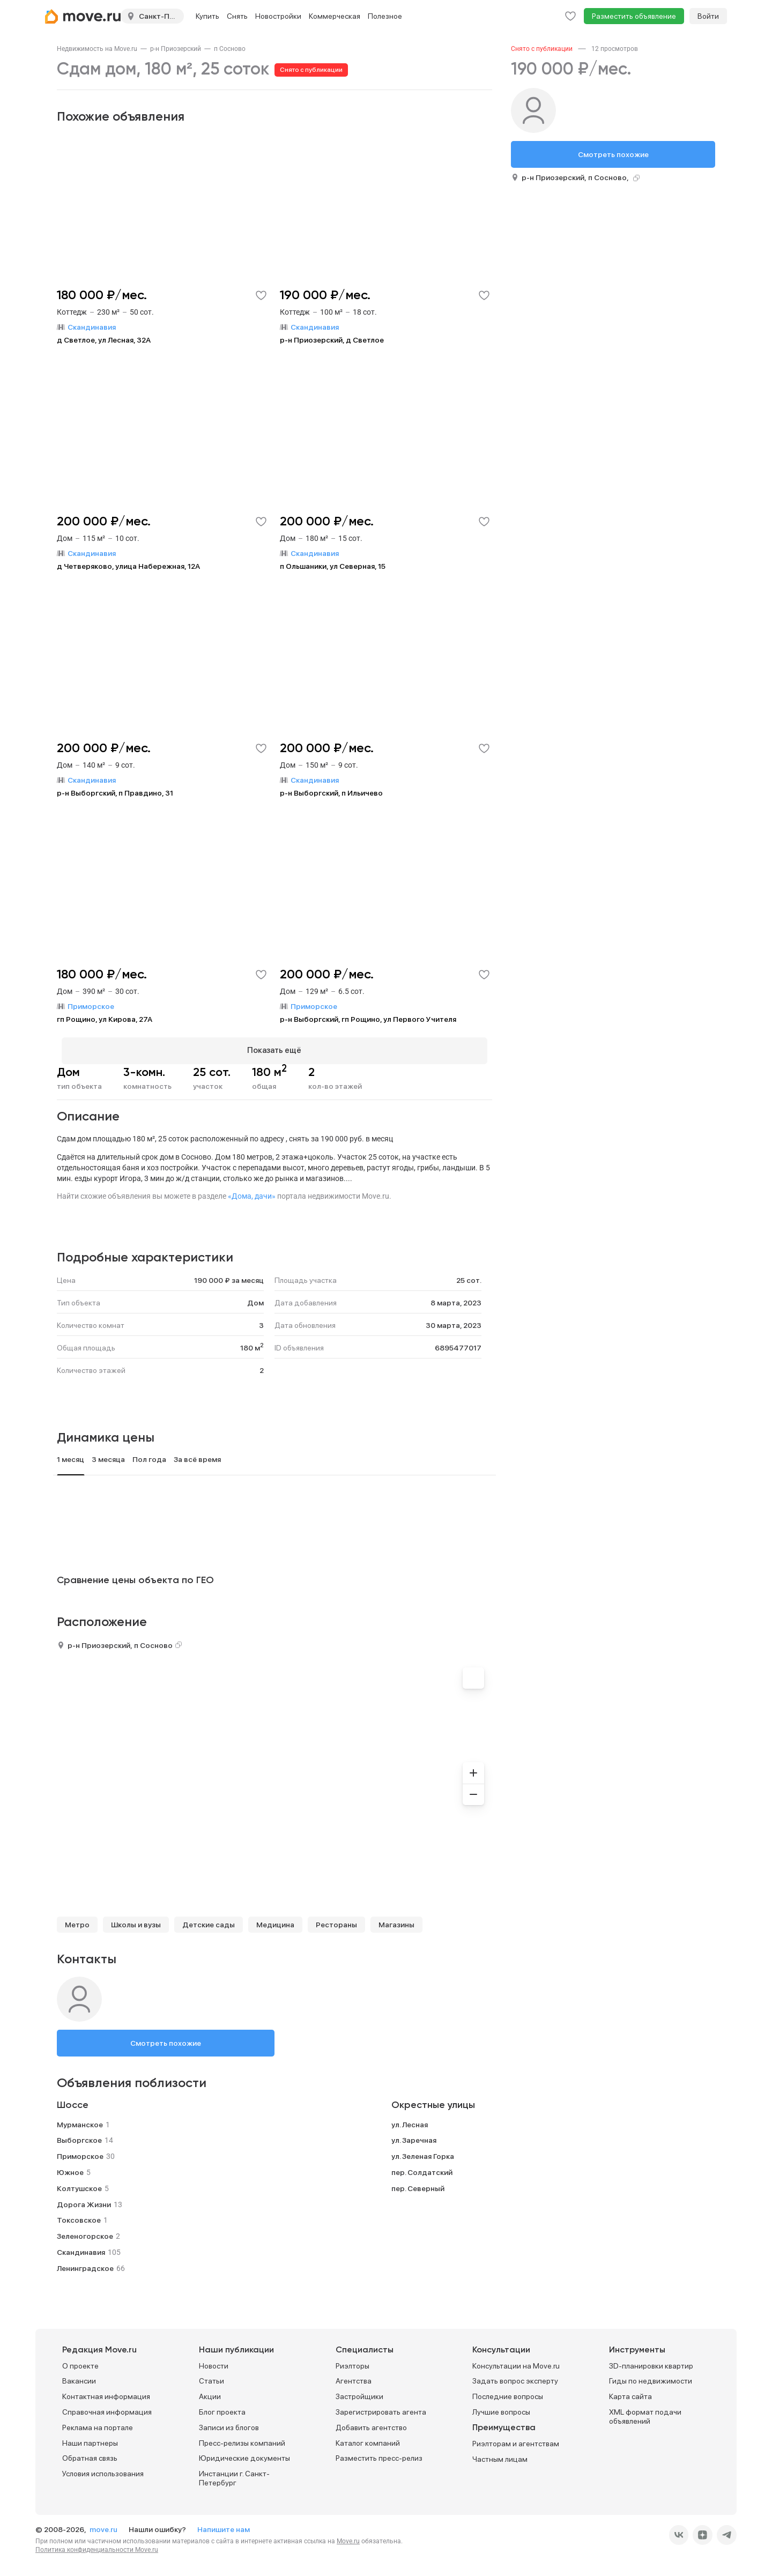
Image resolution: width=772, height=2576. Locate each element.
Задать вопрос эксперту (515, 2376)
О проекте (80, 2361)
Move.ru (348, 2536)
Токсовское (79, 2215)
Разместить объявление (634, 16)
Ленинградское (85, 2263)
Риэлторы (352, 2361)
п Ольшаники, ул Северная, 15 (332, 566)
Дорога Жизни (84, 2199)
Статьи (211, 2376)
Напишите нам (223, 2524)
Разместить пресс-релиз (379, 2453)
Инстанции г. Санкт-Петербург (234, 2474)
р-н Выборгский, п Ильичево (331, 793)
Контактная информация (106, 2392)
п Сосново (230, 49)
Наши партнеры (90, 2438)
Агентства (354, 2376)
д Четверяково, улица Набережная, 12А (128, 566)
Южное (70, 2167)
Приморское (80, 2152)
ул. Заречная (413, 2136)
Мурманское (80, 2119)
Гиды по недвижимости (650, 2376)
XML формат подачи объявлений (645, 2412)
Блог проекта (222, 2407)
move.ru (104, 2524)
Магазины (396, 1920)
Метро (77, 1920)
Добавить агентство (371, 2422)
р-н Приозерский (175, 49)
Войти (708, 16)
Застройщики (359, 2392)
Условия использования (103, 2469)
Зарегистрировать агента (381, 2407)
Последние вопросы (507, 2392)
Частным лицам (500, 2454)
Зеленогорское (85, 2232)
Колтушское (79, 2183)
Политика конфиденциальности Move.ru (96, 2545)
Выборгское (79, 2136)
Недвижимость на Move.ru (97, 49)
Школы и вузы (136, 1920)
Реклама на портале (97, 2422)
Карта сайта (630, 2392)
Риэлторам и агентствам (515, 2438)
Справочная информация (107, 2407)
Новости (213, 2361)
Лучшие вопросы (501, 2407)
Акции (210, 2392)
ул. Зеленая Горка (422, 2152)
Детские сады (208, 1920)
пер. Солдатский (421, 2167)
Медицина (275, 1920)
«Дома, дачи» (252, 1191)
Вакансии (79, 2376)
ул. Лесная (409, 2119)
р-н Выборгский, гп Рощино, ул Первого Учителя (368, 1019)
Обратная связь (89, 2453)
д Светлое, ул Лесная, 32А (104, 340)
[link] (97, 49)
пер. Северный (417, 2183)
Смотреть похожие (165, 2038)
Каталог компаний (368, 2438)
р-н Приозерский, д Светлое (332, 340)
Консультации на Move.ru (516, 2361)
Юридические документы (244, 2453)
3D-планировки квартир (651, 2361)
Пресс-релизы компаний (242, 2438)
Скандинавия (81, 2247)
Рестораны (336, 1920)
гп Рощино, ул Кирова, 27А (104, 1019)
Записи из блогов (229, 2422)
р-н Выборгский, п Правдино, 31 (115, 793)
